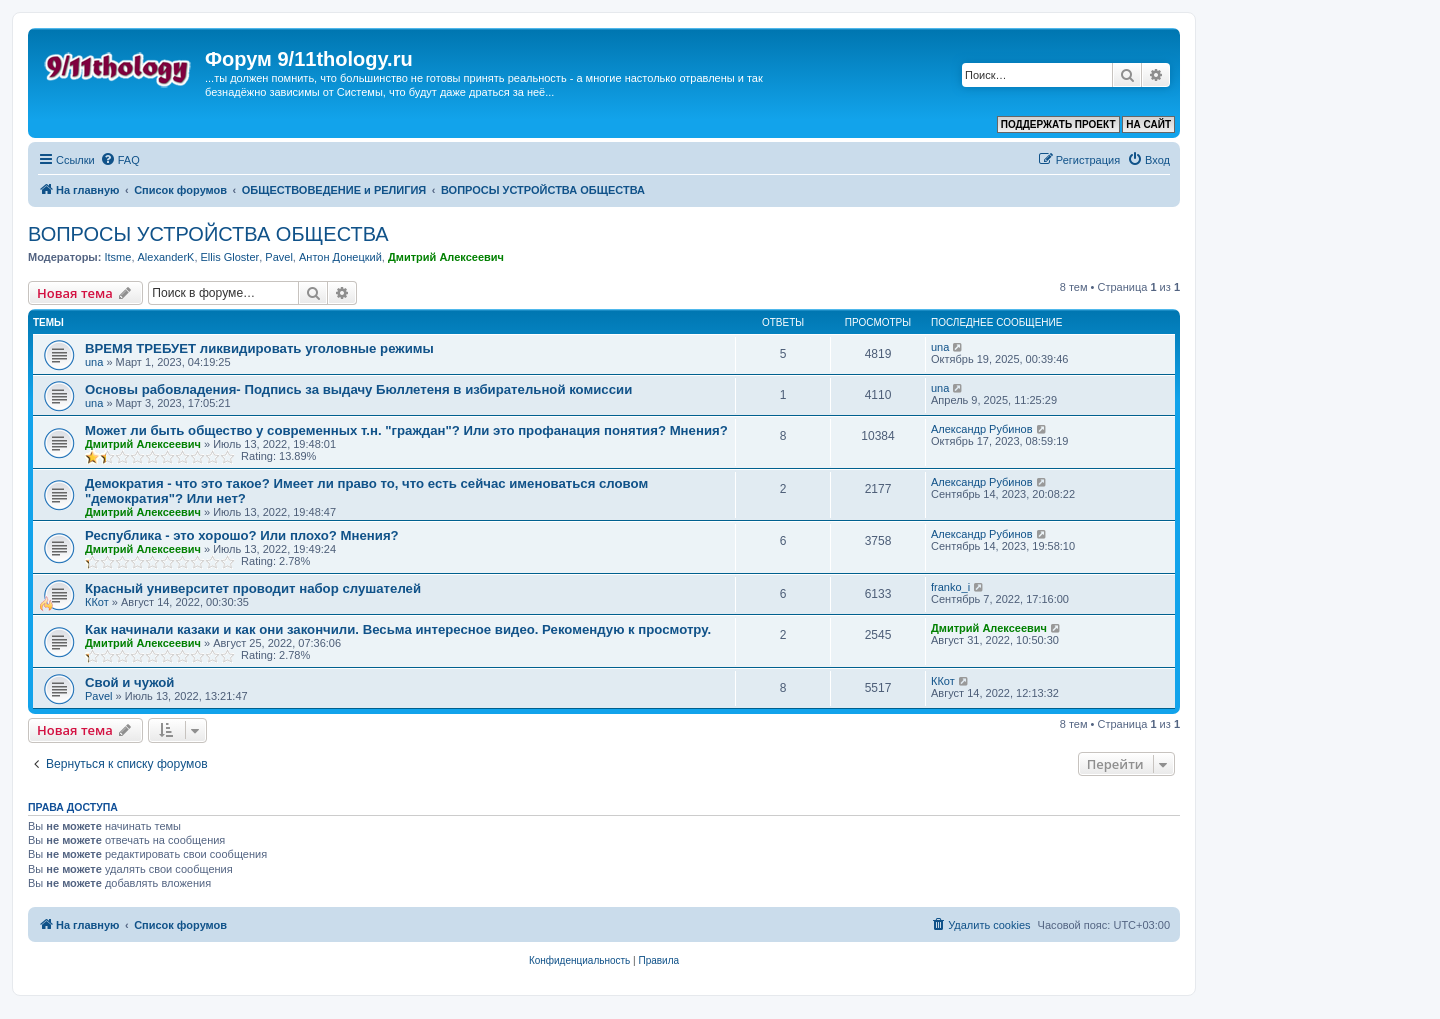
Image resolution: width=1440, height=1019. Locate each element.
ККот (97, 602)
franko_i (950, 587)
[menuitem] (120, 160)
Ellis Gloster (230, 257)
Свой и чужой (129, 682)
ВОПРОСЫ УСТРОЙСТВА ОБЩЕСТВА (208, 234)
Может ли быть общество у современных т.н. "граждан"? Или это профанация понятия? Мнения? (406, 430)
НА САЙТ (1148, 124)
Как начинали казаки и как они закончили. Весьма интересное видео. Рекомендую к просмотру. (398, 629)
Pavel (279, 257)
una (94, 362)
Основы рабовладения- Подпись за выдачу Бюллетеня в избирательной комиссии (358, 389)
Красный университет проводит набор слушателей (253, 588)
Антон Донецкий (340, 257)
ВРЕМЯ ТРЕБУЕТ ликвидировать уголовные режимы (259, 348)
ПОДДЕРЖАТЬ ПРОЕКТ (1058, 124)
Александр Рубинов (982, 429)
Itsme (117, 257)
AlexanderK (166, 257)
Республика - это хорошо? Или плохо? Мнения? (242, 535)
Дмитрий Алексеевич (446, 257)
